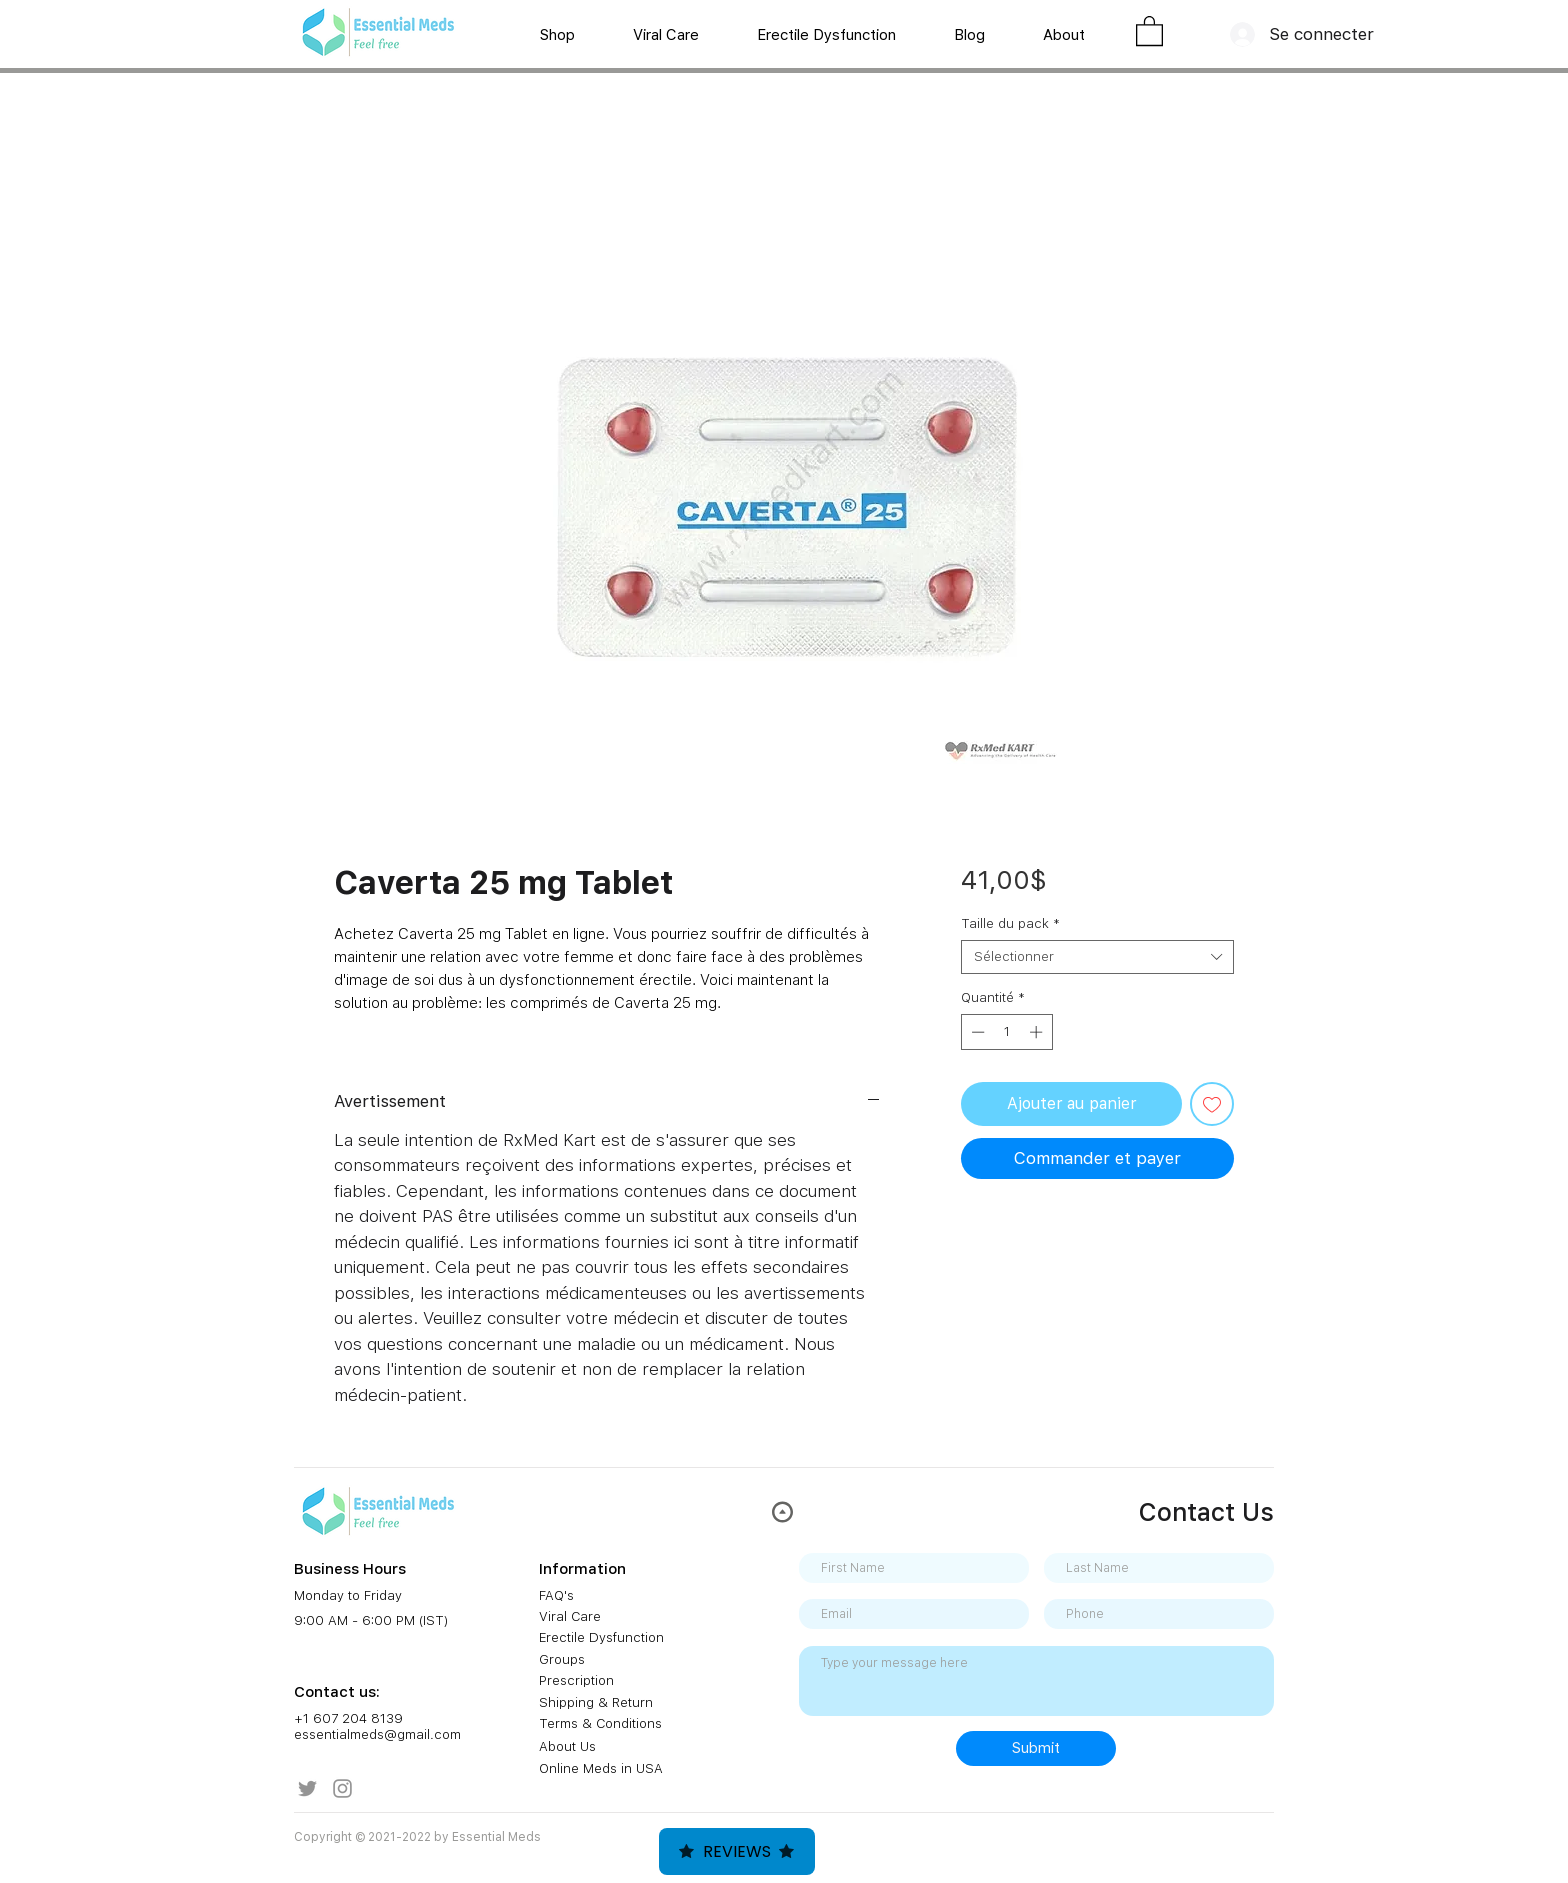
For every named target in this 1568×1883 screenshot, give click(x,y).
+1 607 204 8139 (348, 1718)
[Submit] (1036, 1748)
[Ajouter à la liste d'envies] (1212, 1104)
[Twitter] (307, 1788)
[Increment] (1038, 1032)
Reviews (737, 1851)
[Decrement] (976, 1032)
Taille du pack (1010, 923)
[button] (1149, 30)
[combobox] (1097, 957)
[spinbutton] (1006, 1032)
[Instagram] (342, 1788)
